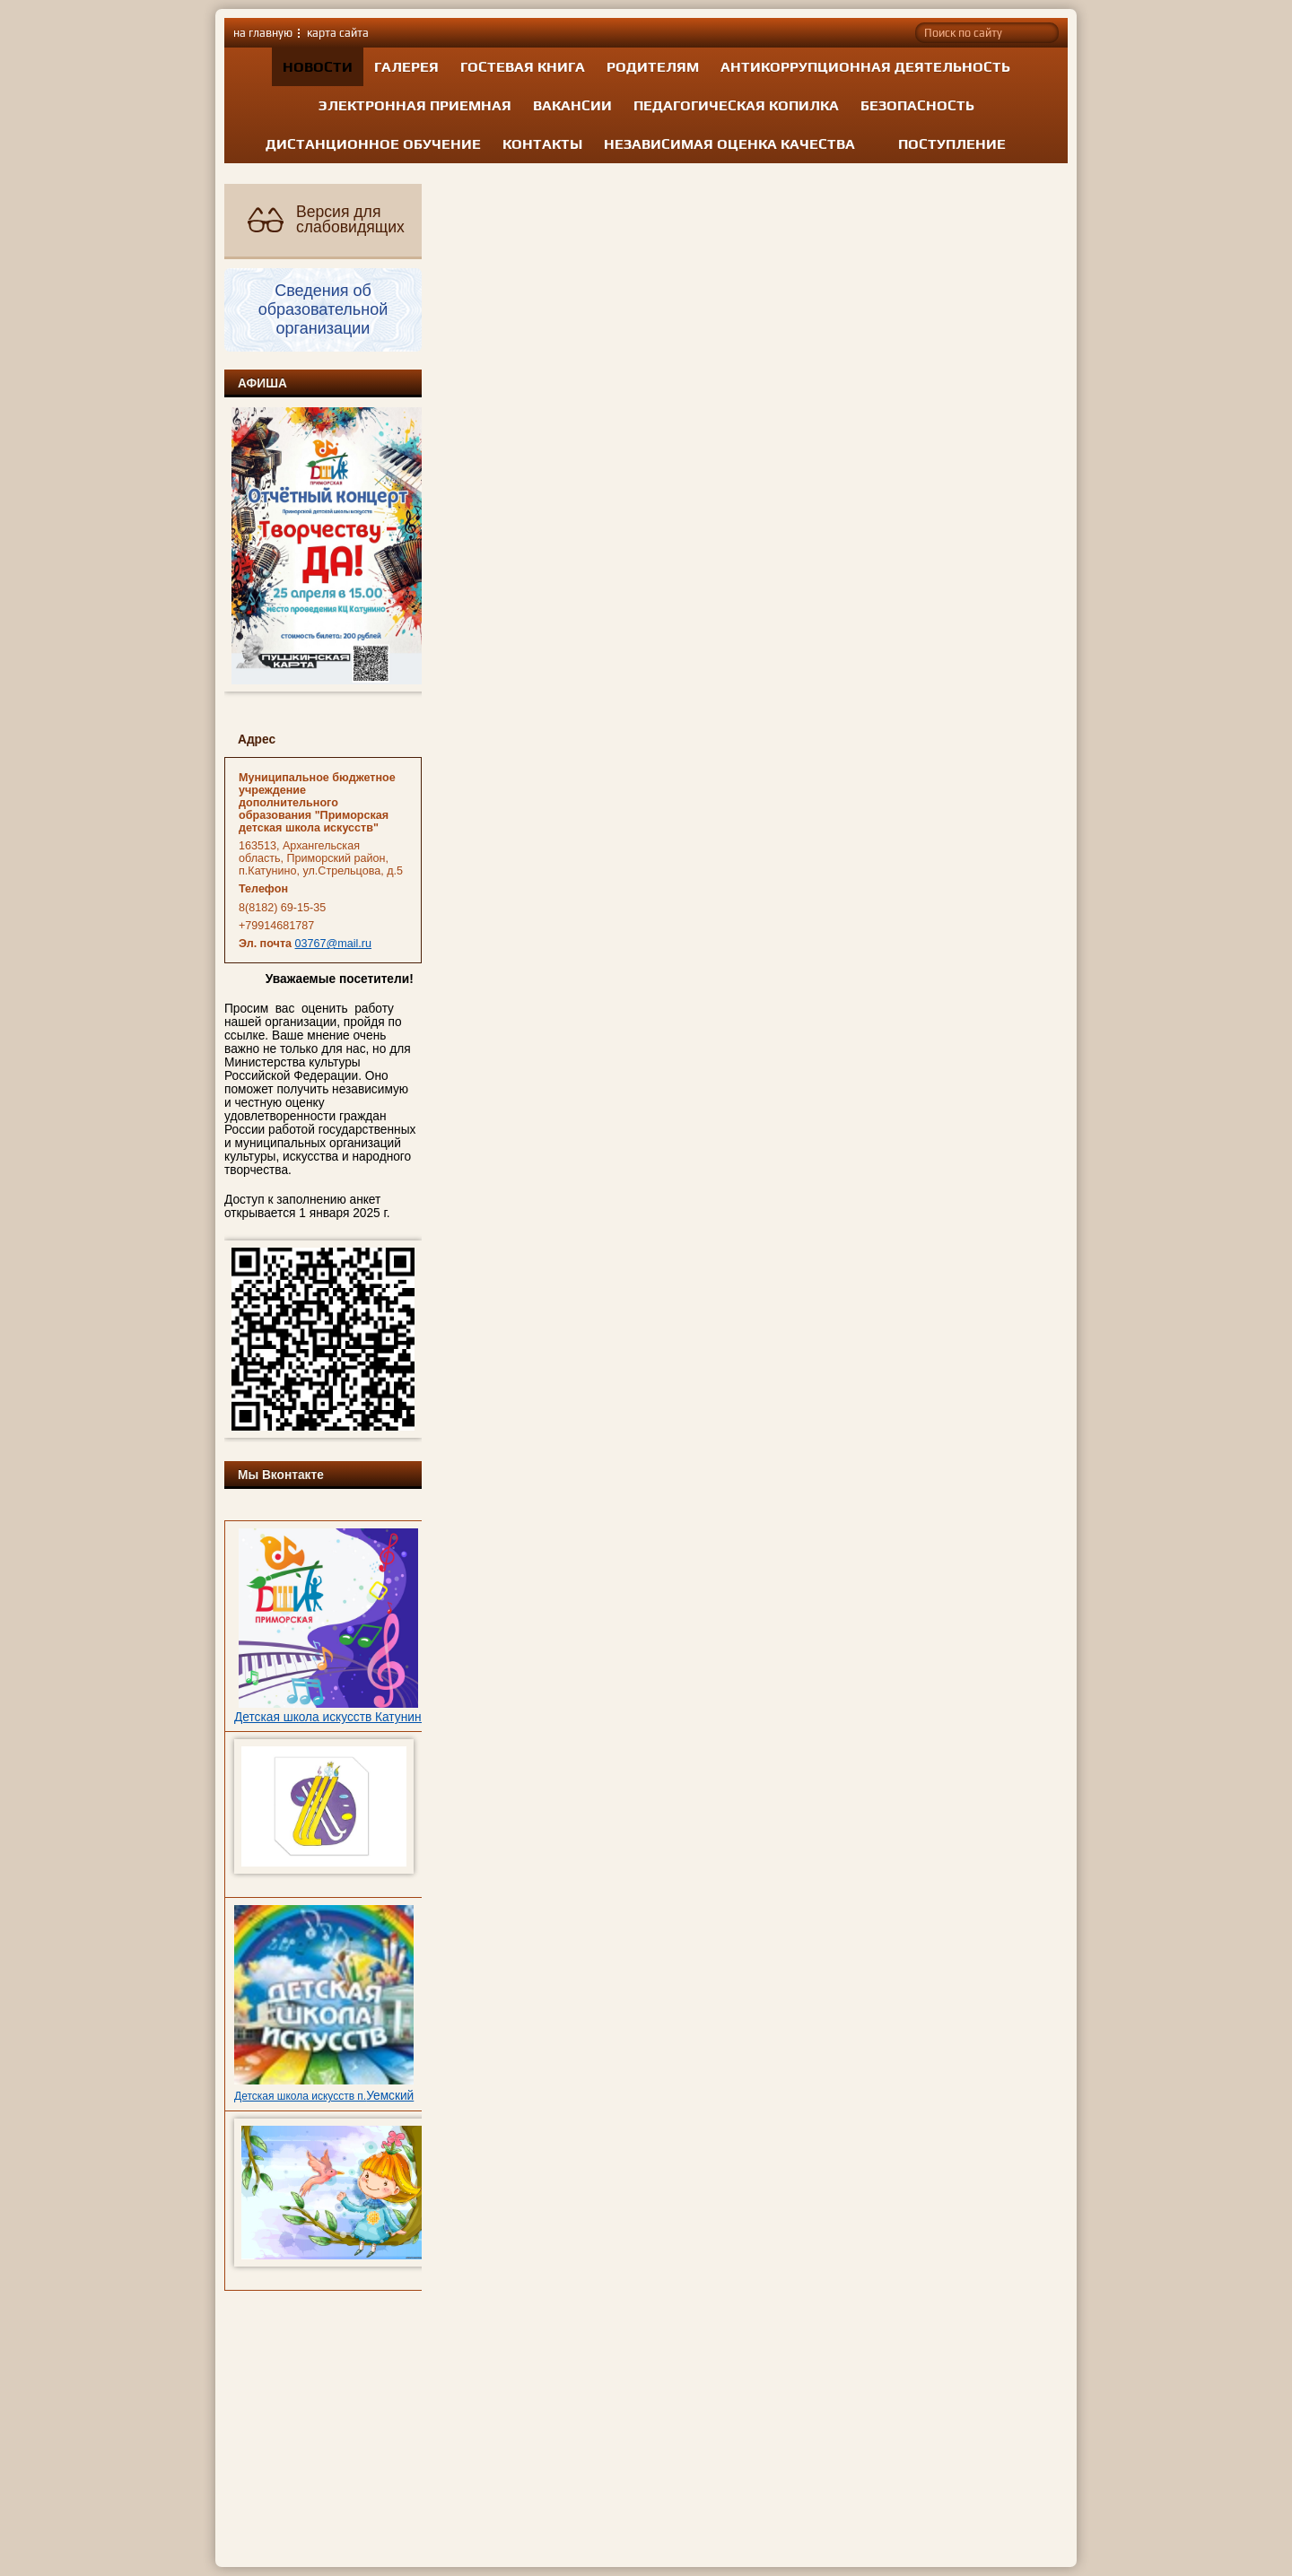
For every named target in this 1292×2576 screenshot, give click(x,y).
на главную (262, 32)
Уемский (390, 2095)
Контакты (542, 143)
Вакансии (572, 105)
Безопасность (917, 105)
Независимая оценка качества (729, 143)
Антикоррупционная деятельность (865, 66)
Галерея (406, 66)
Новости (318, 66)
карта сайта (338, 32)
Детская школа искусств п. (300, 2096)
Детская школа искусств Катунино (331, 1717)
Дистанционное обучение (373, 143)
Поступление (952, 143)
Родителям (653, 66)
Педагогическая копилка (736, 105)
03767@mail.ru (333, 943)
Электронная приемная (415, 105)
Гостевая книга (522, 66)
